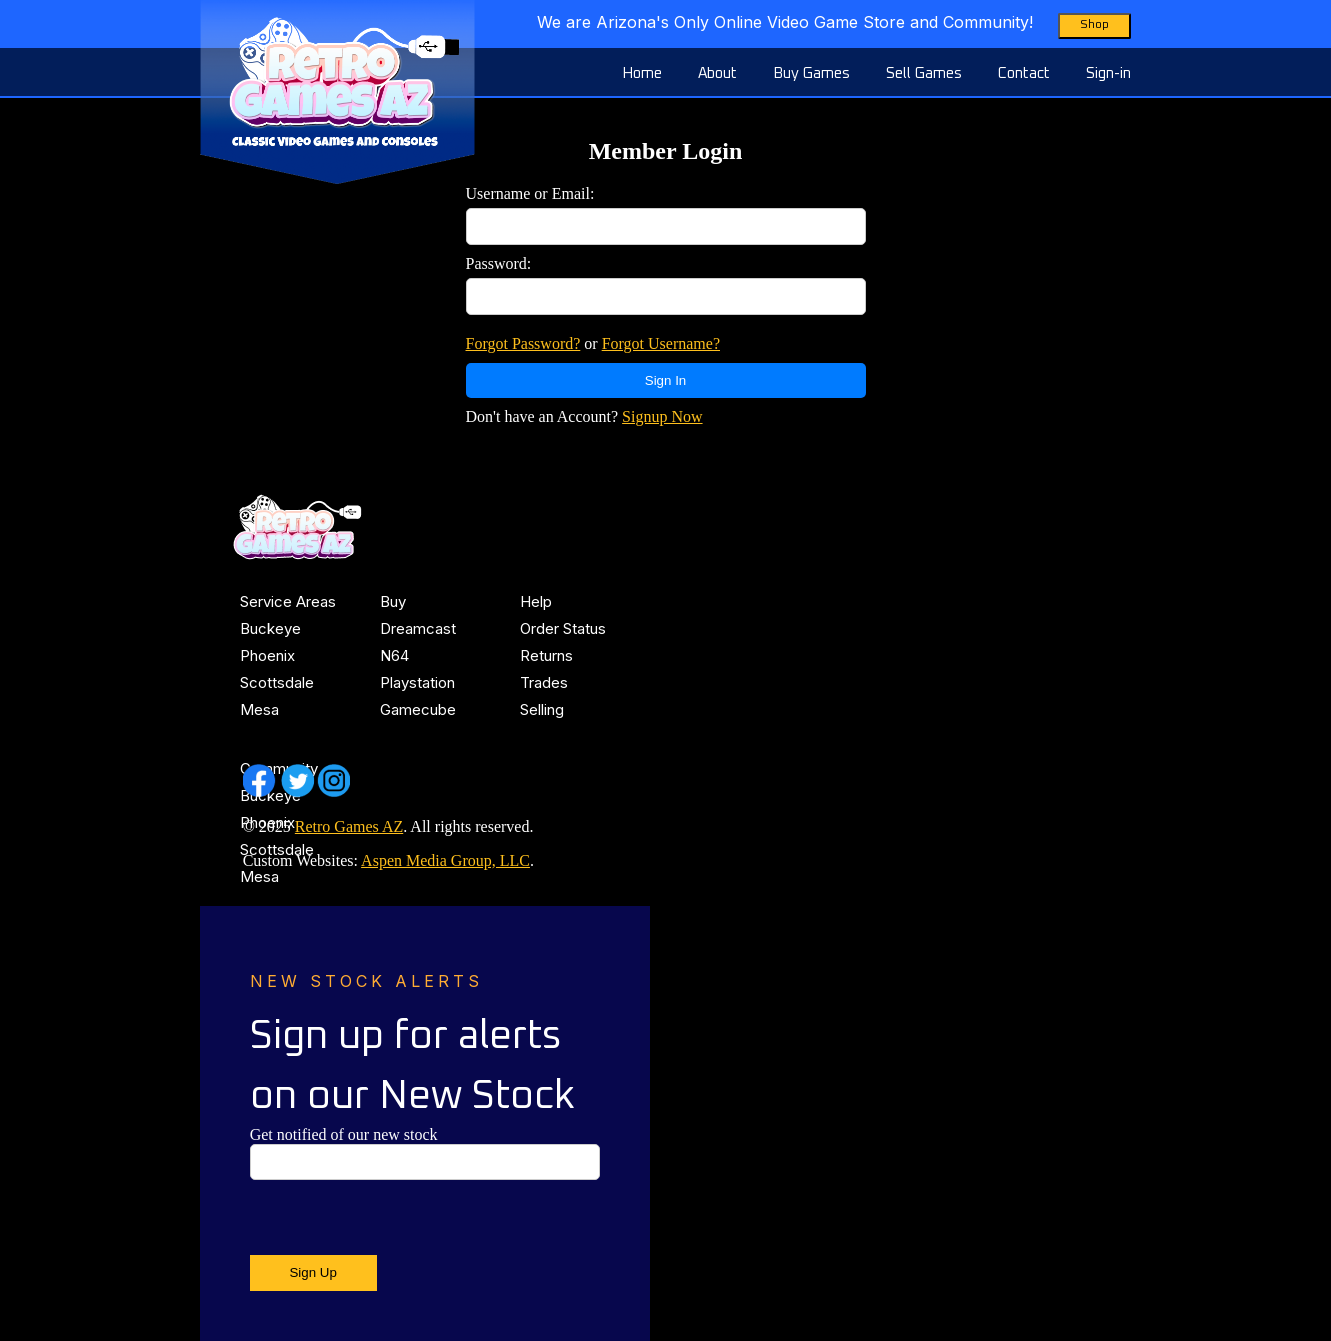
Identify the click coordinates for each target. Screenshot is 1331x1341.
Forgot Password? (523, 343)
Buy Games (811, 73)
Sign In (666, 380)
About (717, 73)
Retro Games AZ (349, 826)
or (593, 343)
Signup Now (662, 416)
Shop (1094, 25)
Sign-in (1108, 73)
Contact (1024, 73)
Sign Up (312, 1272)
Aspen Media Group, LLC (445, 860)
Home (642, 73)
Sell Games (924, 73)
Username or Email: (530, 193)
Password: (499, 263)
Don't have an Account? (584, 416)
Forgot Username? (661, 343)
